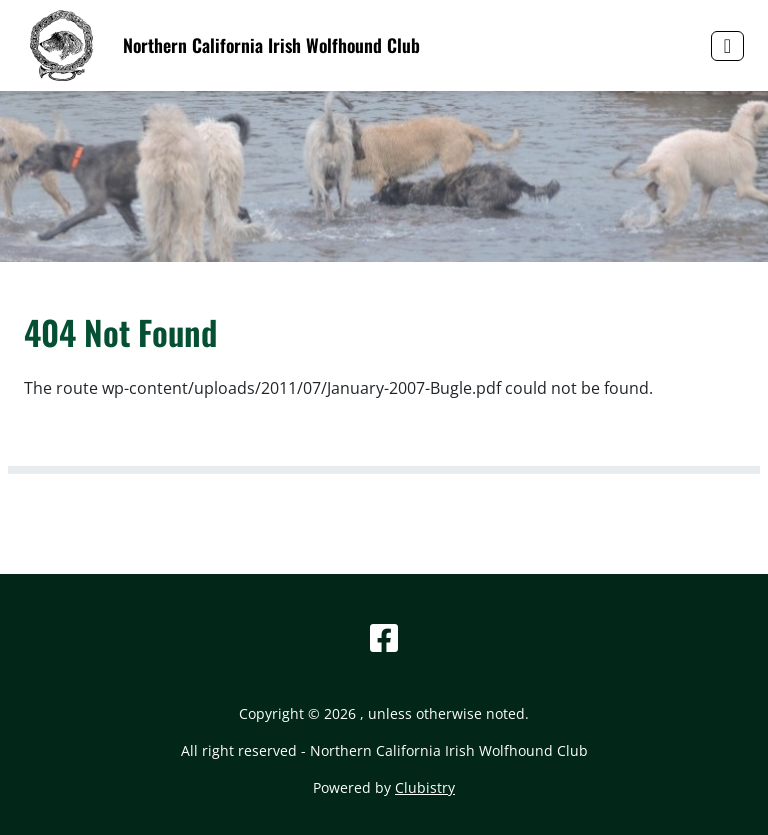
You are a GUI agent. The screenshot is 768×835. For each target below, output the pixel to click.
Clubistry (425, 787)
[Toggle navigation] (727, 46)
